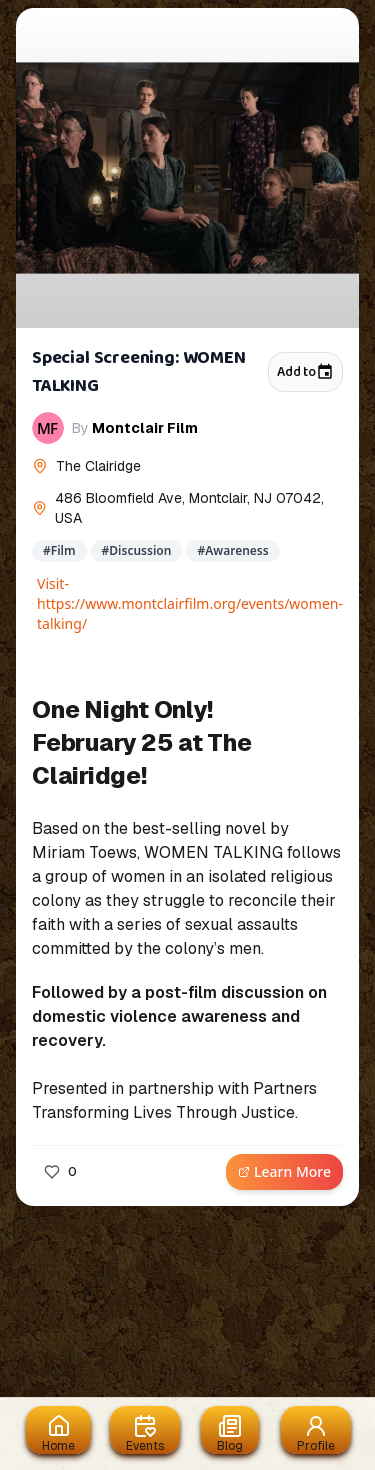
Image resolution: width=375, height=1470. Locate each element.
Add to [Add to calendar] (305, 372)
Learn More (284, 1171)
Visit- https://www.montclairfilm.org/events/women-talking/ (187, 603)
